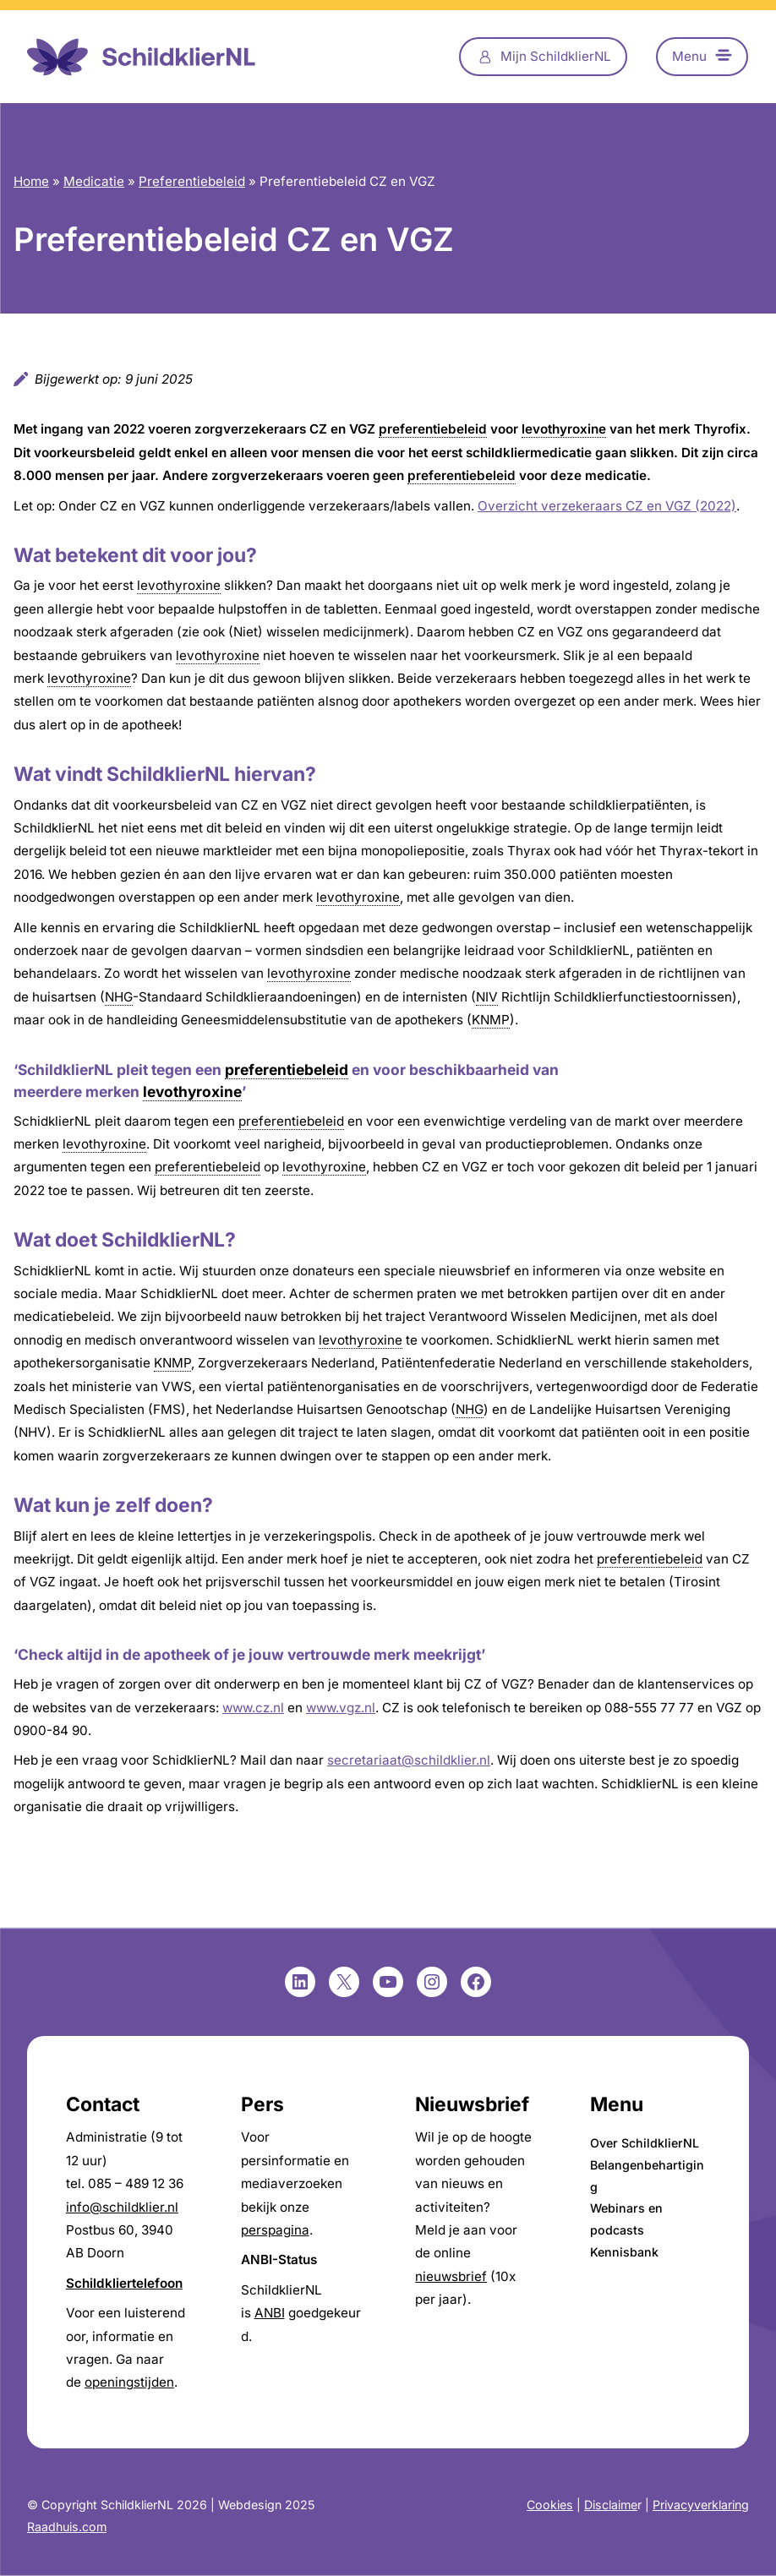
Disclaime (610, 2504)
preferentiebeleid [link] (433, 429)
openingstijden (129, 2382)
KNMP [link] (491, 1020)
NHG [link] (119, 997)
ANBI (269, 2313)
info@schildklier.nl (122, 2207)
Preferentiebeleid (192, 181)
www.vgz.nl (340, 1708)
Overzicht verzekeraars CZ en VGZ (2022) (607, 506)
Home (31, 181)
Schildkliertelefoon (124, 2283)
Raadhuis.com (67, 2526)
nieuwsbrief (451, 2276)
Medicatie (93, 181)
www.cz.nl (253, 1708)
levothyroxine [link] (564, 429)
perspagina (275, 2230)
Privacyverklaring (701, 2504)
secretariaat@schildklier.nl (408, 1760)
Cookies (550, 2504)
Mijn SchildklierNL (555, 56)
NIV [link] (487, 997)
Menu (689, 56)
